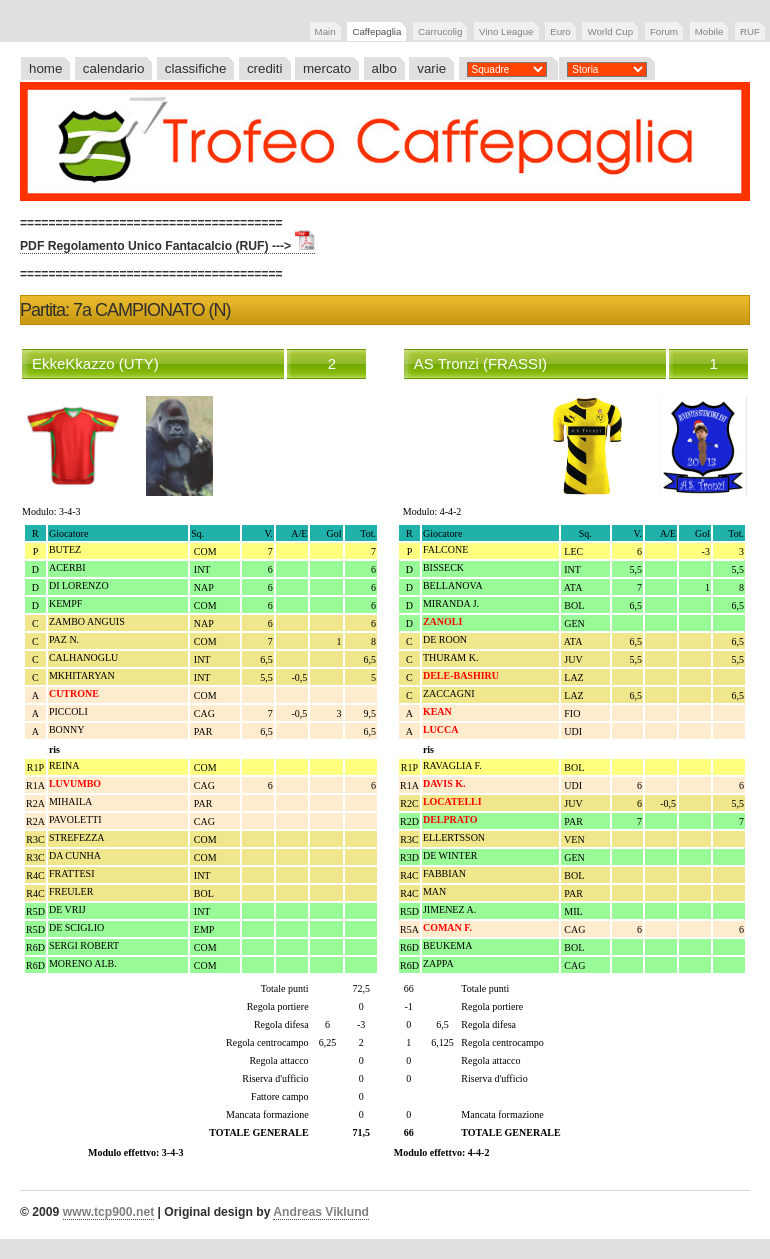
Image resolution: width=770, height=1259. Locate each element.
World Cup (610, 31)
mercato (327, 68)
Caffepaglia (376, 31)
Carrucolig (440, 31)
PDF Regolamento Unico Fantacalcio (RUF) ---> (167, 246)
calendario (114, 68)
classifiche (196, 68)
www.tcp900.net (108, 1212)
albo (384, 68)
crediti (265, 68)
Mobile (709, 31)
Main (325, 31)
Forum (664, 31)
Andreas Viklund (321, 1212)
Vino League (506, 31)
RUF (750, 31)
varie (431, 68)
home (45, 68)
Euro (560, 31)
